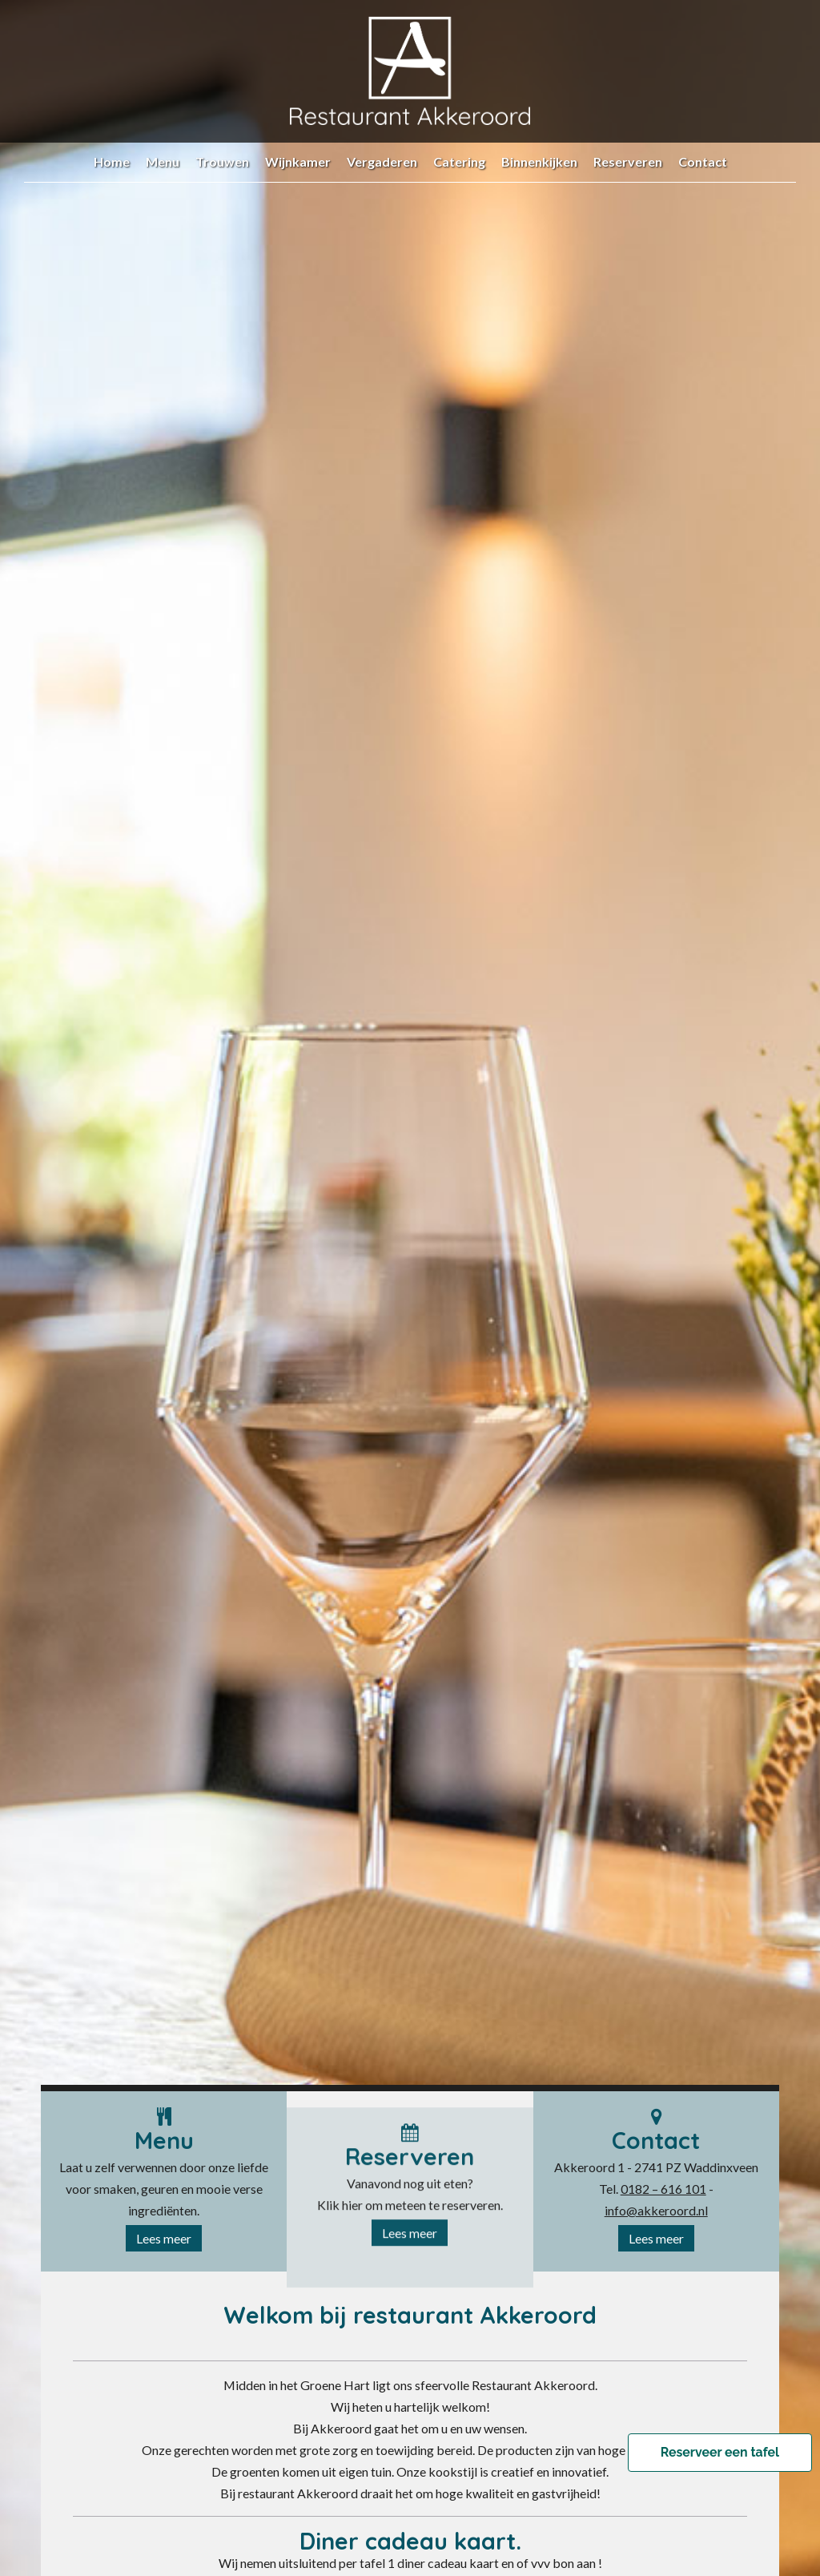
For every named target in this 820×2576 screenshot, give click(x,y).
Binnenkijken (539, 161)
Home (112, 161)
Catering (459, 161)
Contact (702, 161)
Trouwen (222, 161)
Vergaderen (382, 161)
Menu (162, 161)
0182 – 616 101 (663, 2193)
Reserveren (627, 161)
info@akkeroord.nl (656, 2215)
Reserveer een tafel (720, 2452)
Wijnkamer (298, 161)
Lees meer (163, 2243)
